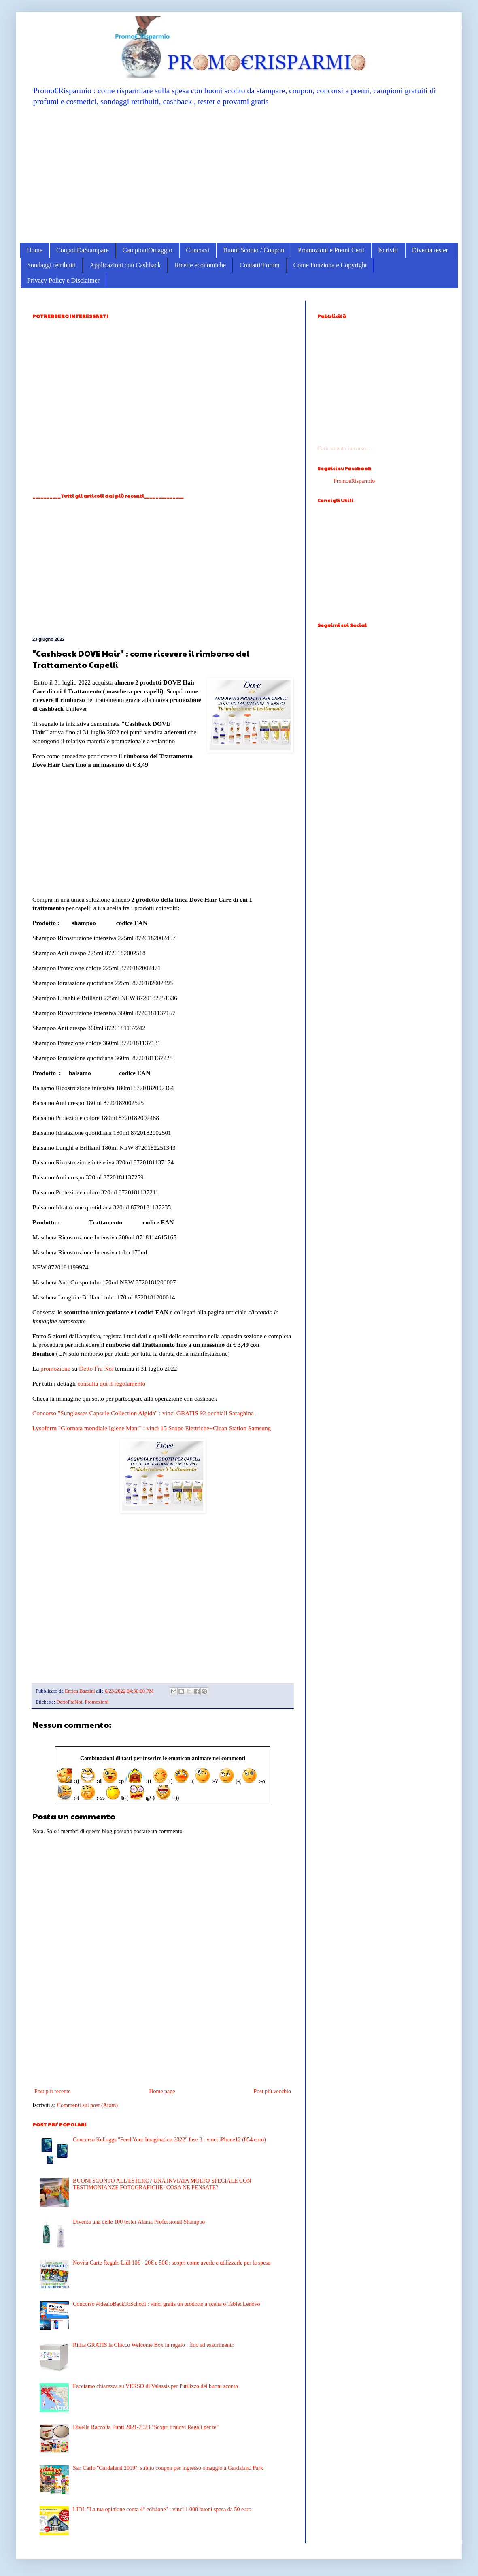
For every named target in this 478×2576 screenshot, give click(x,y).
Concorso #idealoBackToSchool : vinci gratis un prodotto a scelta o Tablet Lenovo (166, 2304)
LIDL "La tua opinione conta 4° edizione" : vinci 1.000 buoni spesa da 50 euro (162, 2509)
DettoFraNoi (69, 1702)
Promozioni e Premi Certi (331, 250)
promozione (55, 1368)
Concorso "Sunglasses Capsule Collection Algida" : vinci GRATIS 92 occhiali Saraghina (143, 1413)
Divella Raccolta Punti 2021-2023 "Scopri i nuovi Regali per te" (146, 2427)
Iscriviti (388, 250)
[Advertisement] (239, 174)
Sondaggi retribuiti (51, 265)
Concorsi (198, 250)
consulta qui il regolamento (111, 1383)
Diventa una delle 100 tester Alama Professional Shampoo (139, 2222)
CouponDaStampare (82, 250)
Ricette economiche (200, 265)
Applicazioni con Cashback (125, 265)
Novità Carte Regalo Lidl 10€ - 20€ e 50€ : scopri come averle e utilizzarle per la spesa (171, 2263)
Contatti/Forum (260, 265)
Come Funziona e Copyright (330, 265)
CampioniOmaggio (147, 250)
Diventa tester (430, 250)
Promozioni (96, 1702)
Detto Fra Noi (96, 1368)
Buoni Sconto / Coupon (253, 250)
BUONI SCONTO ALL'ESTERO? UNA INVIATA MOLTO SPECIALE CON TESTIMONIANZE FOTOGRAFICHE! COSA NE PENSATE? (162, 2184)
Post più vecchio (272, 2091)
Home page (162, 2091)
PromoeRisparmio (354, 481)
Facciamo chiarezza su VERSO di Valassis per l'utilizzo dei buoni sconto (155, 2386)
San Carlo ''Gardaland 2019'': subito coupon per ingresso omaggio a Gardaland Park (168, 2468)
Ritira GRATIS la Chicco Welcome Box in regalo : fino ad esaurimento (153, 2345)
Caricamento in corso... (343, 449)
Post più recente (52, 2091)
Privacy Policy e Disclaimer (63, 280)
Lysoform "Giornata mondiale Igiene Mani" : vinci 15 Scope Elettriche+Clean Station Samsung (151, 1427)
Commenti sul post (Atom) (87, 2105)
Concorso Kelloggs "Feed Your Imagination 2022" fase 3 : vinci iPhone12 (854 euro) (169, 2140)
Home (34, 250)
